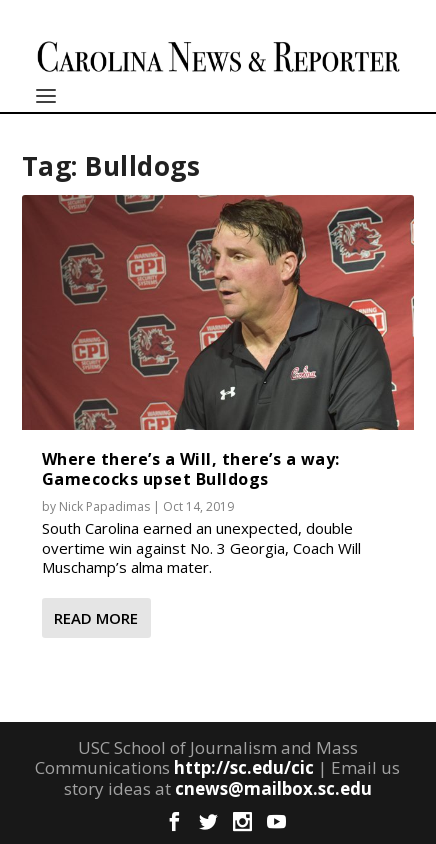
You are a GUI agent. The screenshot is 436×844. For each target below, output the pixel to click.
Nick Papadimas (104, 506)
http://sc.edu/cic (244, 767)
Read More (96, 618)
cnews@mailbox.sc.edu (273, 788)
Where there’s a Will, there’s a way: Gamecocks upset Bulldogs (191, 468)
